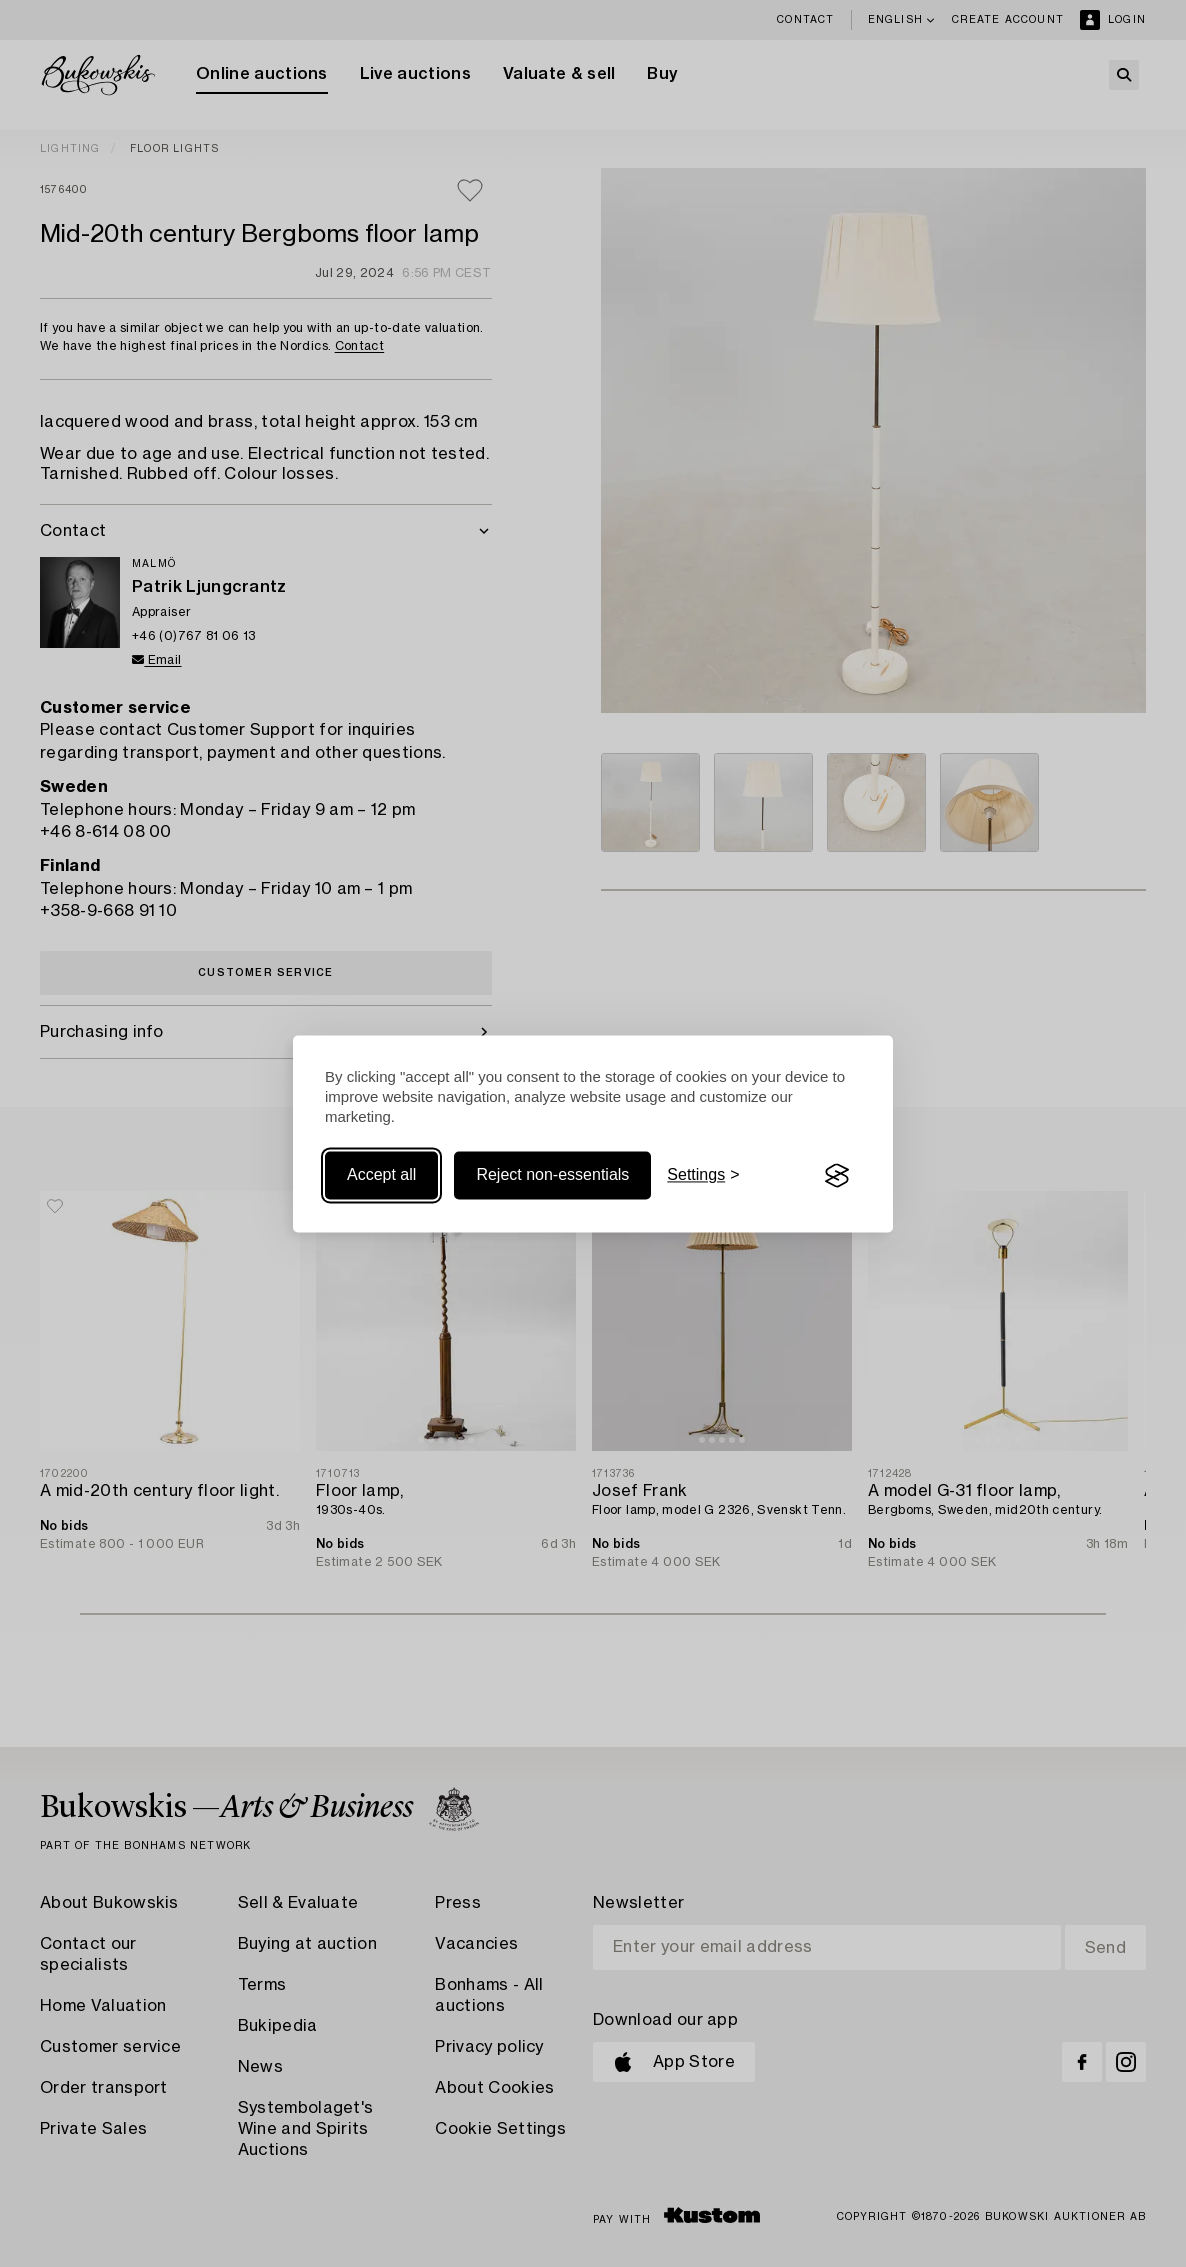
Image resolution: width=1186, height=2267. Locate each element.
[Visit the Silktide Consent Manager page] (837, 1176)
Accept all (381, 1175)
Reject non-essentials (552, 1175)
